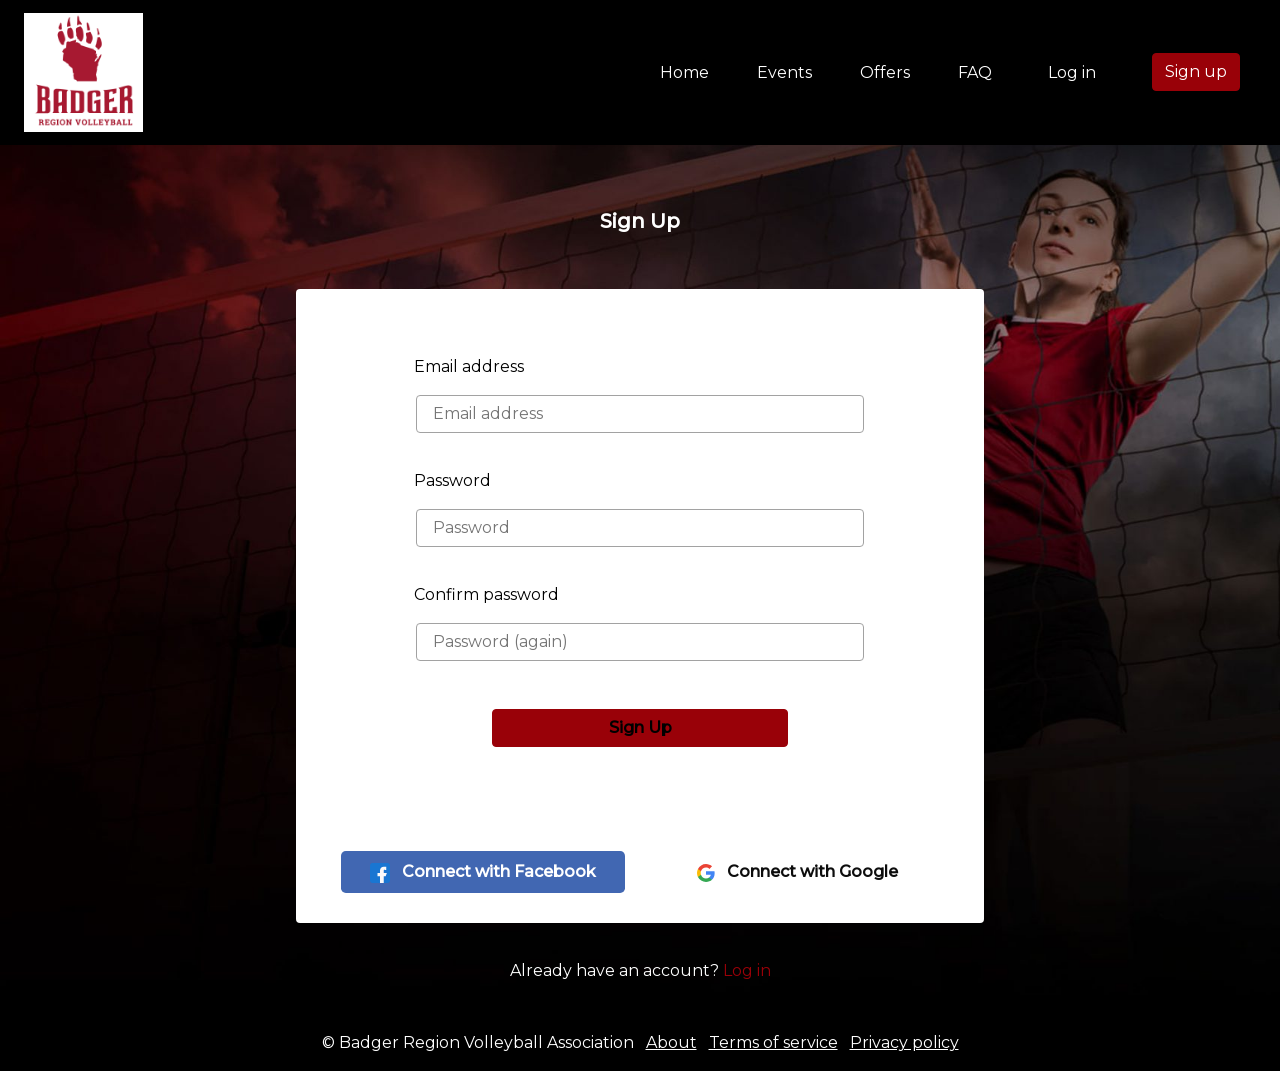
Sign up (1196, 71)
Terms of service (773, 1042)
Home (688, 71)
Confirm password (486, 594)
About (671, 1042)
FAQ (975, 72)
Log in (1072, 72)
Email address (469, 366)
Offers (885, 72)
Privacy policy (904, 1042)
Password (452, 480)
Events (784, 72)
